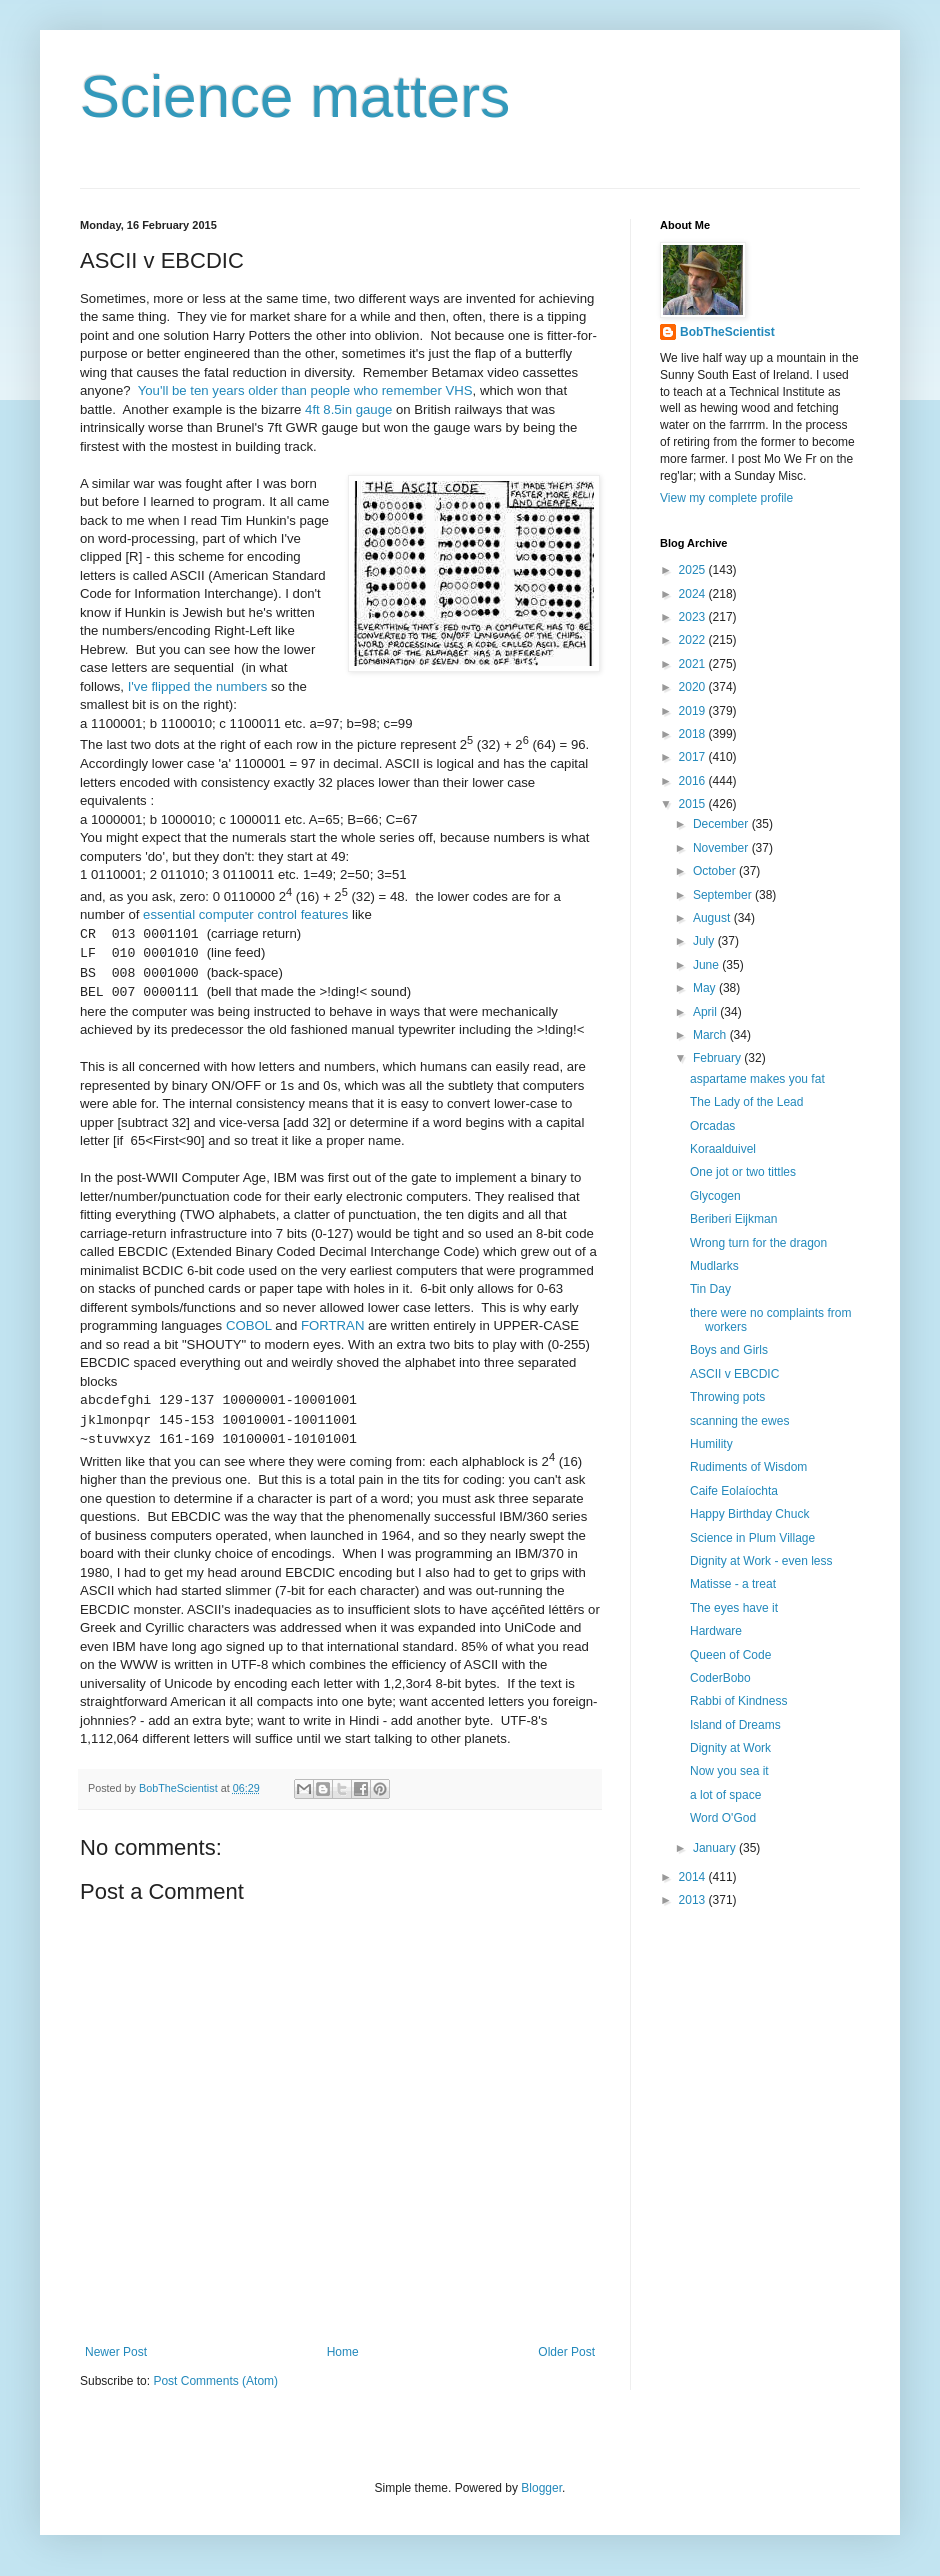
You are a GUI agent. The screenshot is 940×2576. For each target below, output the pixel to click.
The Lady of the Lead (746, 1102)
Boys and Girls (729, 1350)
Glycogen (715, 1196)
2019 (694, 711)
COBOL (249, 1325)
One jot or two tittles (743, 1172)
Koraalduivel (723, 1149)
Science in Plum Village (752, 1538)
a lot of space (725, 1795)
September (724, 895)
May (706, 988)
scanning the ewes (739, 1421)
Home (343, 2352)
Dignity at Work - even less (761, 1561)
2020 (694, 687)
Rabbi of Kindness (738, 1701)
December (722, 824)
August (713, 918)
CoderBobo (720, 1678)
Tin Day (710, 1289)
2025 (694, 570)
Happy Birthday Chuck (749, 1514)
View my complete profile (726, 498)
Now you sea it (729, 1771)
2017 (694, 757)
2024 (694, 594)
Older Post (566, 2352)
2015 (694, 804)
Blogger (541, 2488)
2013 (694, 1900)
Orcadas (712, 1126)
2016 (694, 781)
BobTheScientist (727, 332)
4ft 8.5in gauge (348, 409)
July (705, 941)
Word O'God (723, 1818)
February (718, 1058)
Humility (711, 1444)
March (711, 1035)
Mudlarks (714, 1266)
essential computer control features (245, 914)
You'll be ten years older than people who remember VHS (305, 390)
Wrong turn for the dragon (758, 1243)
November (722, 848)
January (716, 1848)
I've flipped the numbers (198, 686)
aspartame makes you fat (757, 1079)
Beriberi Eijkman (733, 1219)
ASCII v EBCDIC (734, 1374)
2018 (694, 734)
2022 (694, 640)
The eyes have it (734, 1608)
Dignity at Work (730, 1748)
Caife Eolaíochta (734, 1491)
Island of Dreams (735, 1725)
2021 (694, 664)
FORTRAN (333, 1325)
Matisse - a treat (733, 1584)
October (716, 871)
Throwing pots (727, 1397)
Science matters (295, 96)
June (707, 965)
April (706, 1012)
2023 (694, 617)
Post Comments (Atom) (215, 2381)
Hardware (716, 1631)
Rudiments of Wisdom (748, 1467)
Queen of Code (730, 1655)
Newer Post (116, 2352)
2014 (694, 1877)
